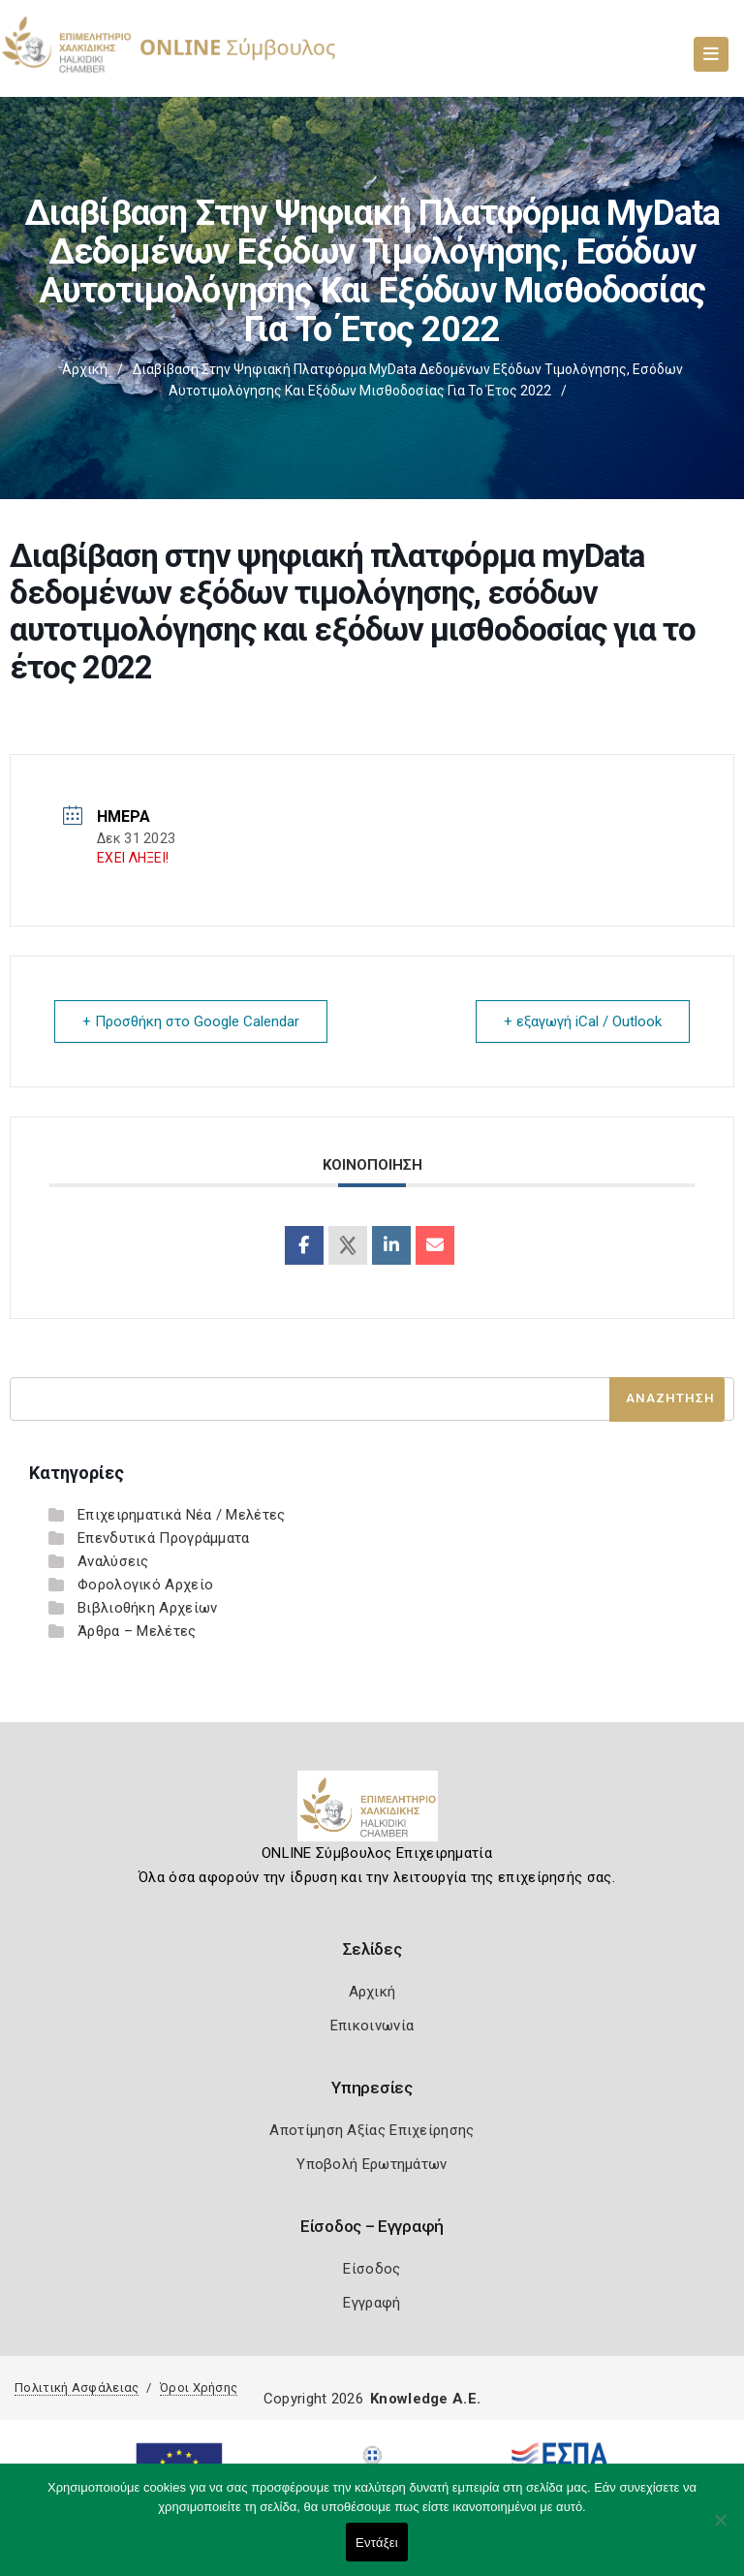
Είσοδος (371, 2269)
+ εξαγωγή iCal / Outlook (583, 1021)
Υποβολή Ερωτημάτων (371, 2164)
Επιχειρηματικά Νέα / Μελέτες (181, 1515)
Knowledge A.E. (425, 2398)
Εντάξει (377, 2542)
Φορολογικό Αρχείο (145, 1584)
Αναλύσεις (113, 1561)
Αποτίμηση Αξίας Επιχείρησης (371, 2130)
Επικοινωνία (372, 2025)
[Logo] (372, 1813)
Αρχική (85, 369)
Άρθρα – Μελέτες (137, 1631)
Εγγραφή (371, 2302)
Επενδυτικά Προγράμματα (164, 1538)
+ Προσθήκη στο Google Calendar (190, 1021)
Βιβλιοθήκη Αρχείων (147, 1608)
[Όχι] (719, 2529)
